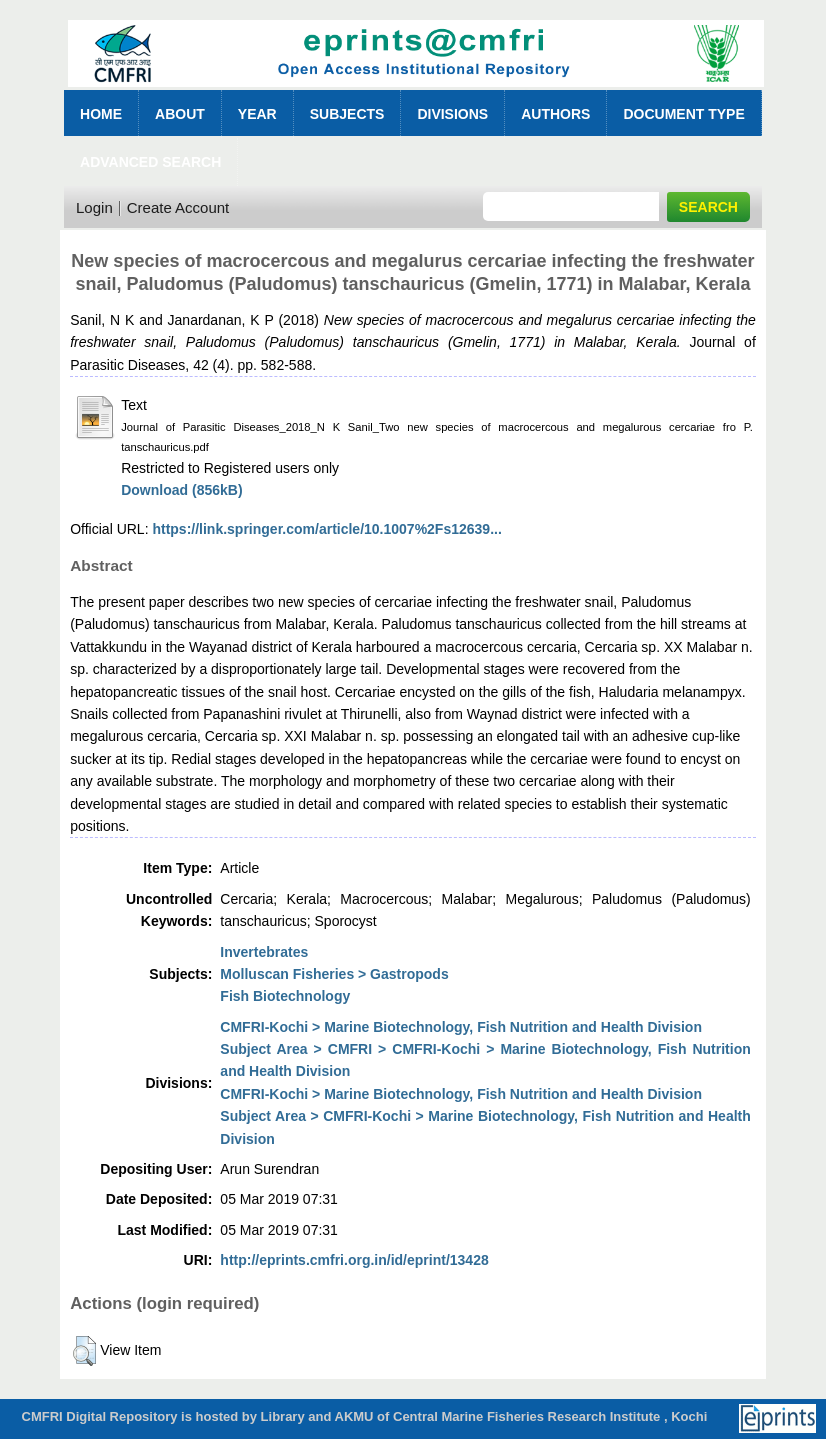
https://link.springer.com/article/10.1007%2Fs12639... (326, 529)
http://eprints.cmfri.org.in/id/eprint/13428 (354, 1260)
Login (94, 207)
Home (101, 114)
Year (257, 114)
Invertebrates (264, 952)
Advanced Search (150, 162)
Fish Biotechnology (285, 996)
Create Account (178, 207)
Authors (555, 114)
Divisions (452, 114)
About (180, 114)
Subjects (347, 114)
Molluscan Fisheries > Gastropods (334, 974)
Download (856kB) (181, 490)
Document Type (683, 114)
